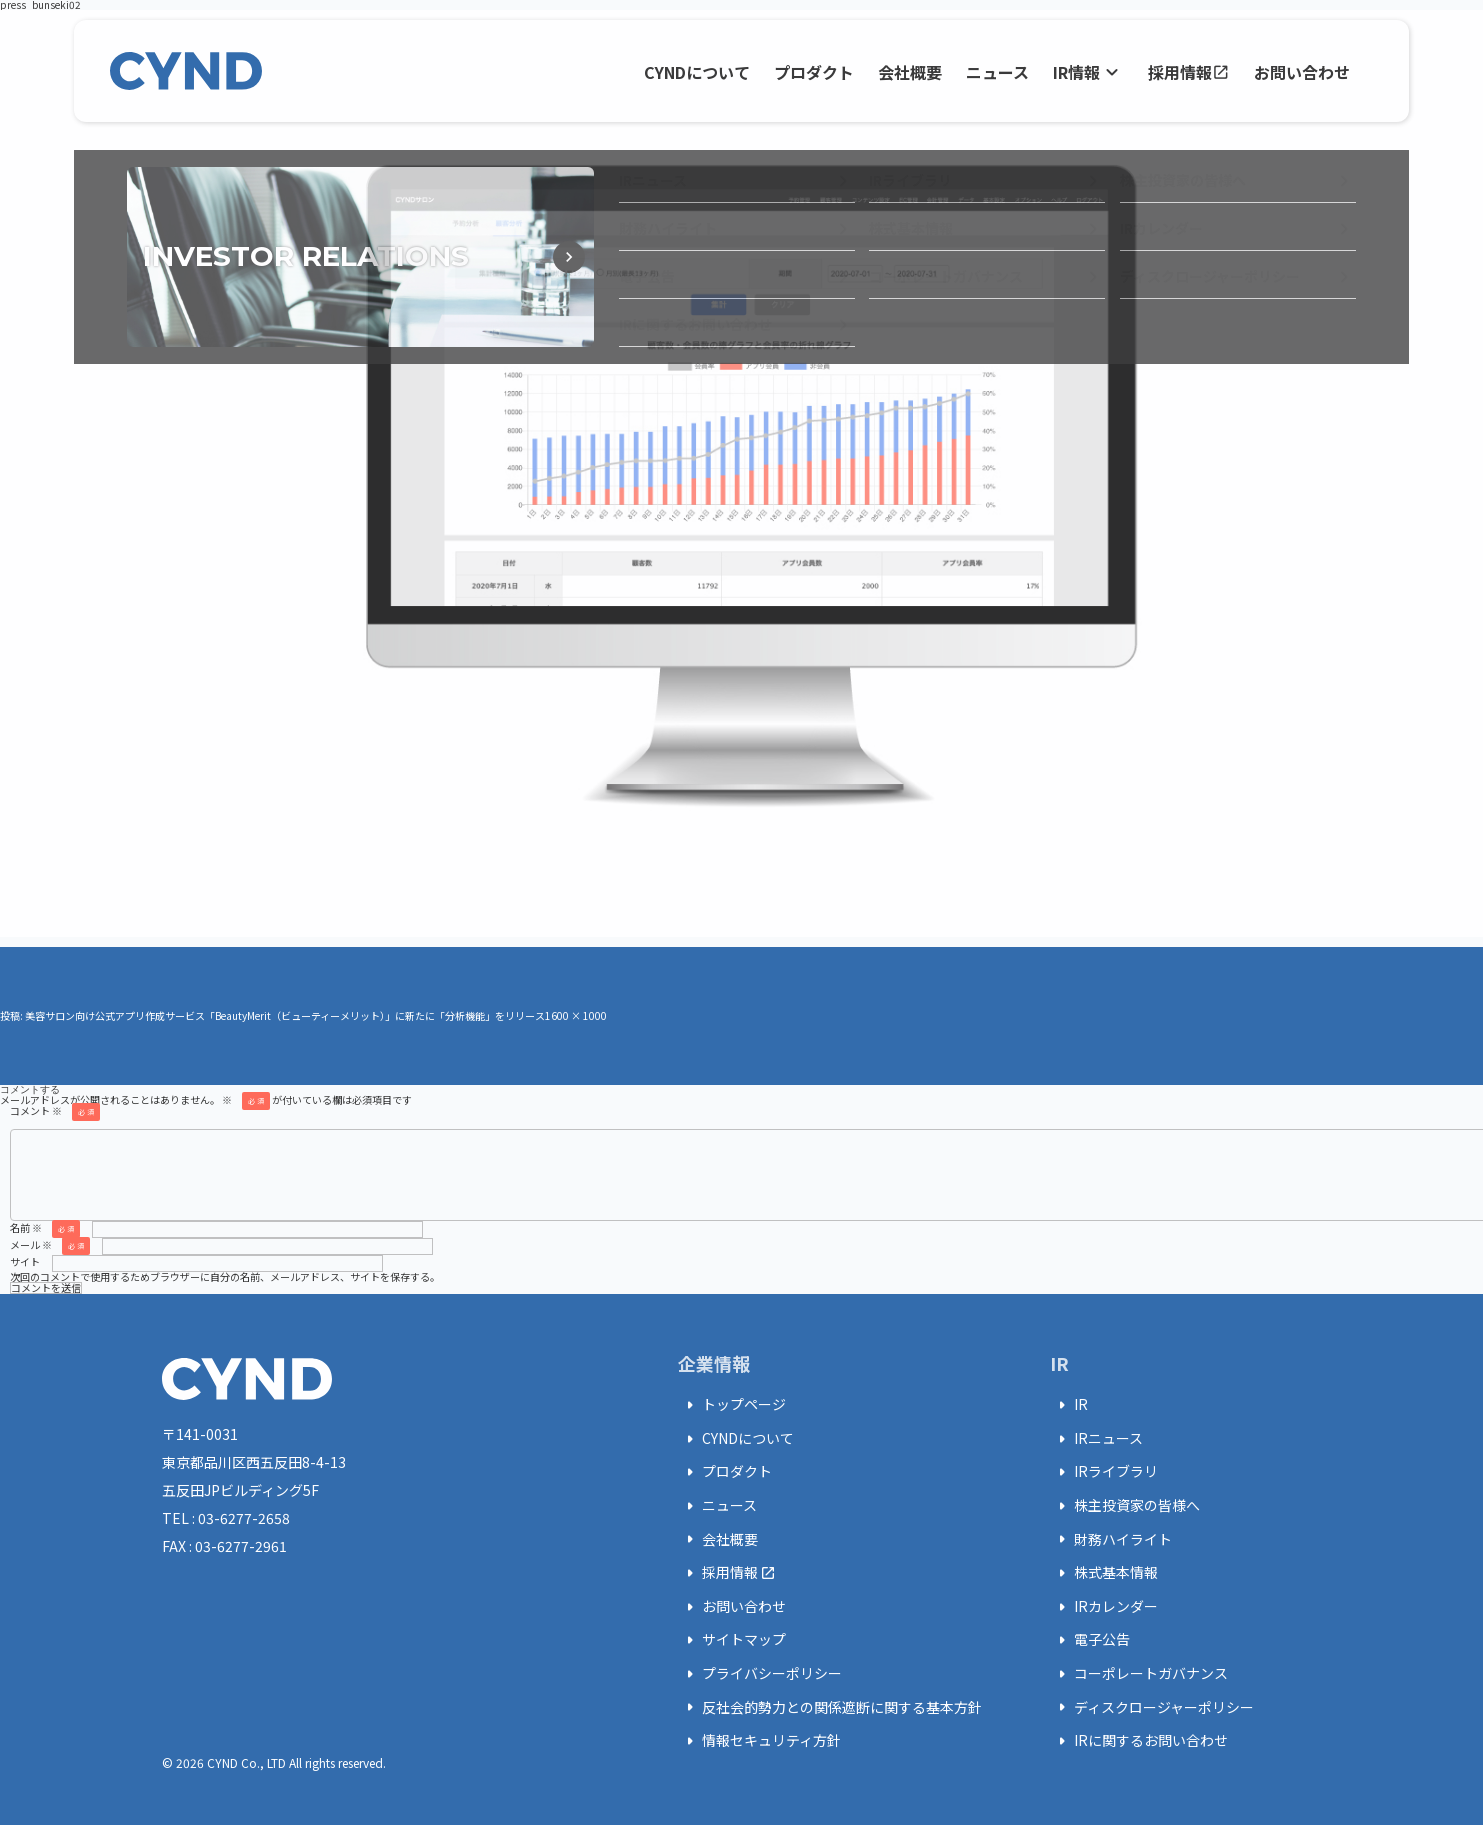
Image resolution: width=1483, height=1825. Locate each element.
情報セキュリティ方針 (759, 1741)
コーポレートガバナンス (1139, 1674)
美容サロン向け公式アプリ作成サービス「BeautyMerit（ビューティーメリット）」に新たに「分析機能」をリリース (285, 1015)
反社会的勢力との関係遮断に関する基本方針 (830, 1707)
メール (50, 1244)
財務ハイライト (1111, 1539)
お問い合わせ (1302, 72)
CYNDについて (697, 72)
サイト (25, 1261)
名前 (45, 1227)
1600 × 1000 (576, 1015)
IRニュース (1096, 1439)
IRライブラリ (1104, 1472)
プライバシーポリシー (760, 1674)
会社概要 (910, 72)
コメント (55, 1110)
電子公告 (1090, 1640)
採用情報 (1189, 72)
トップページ (732, 1405)
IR (1069, 1405)
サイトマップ (732, 1640)
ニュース (997, 72)
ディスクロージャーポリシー (1152, 1707)
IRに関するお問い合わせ (1139, 1741)
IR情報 (1088, 72)
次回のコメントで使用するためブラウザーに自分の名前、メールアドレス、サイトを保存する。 (225, 1276)
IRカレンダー (1104, 1607)
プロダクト (814, 72)
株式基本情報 (1104, 1573)
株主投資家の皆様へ (1125, 1506)
